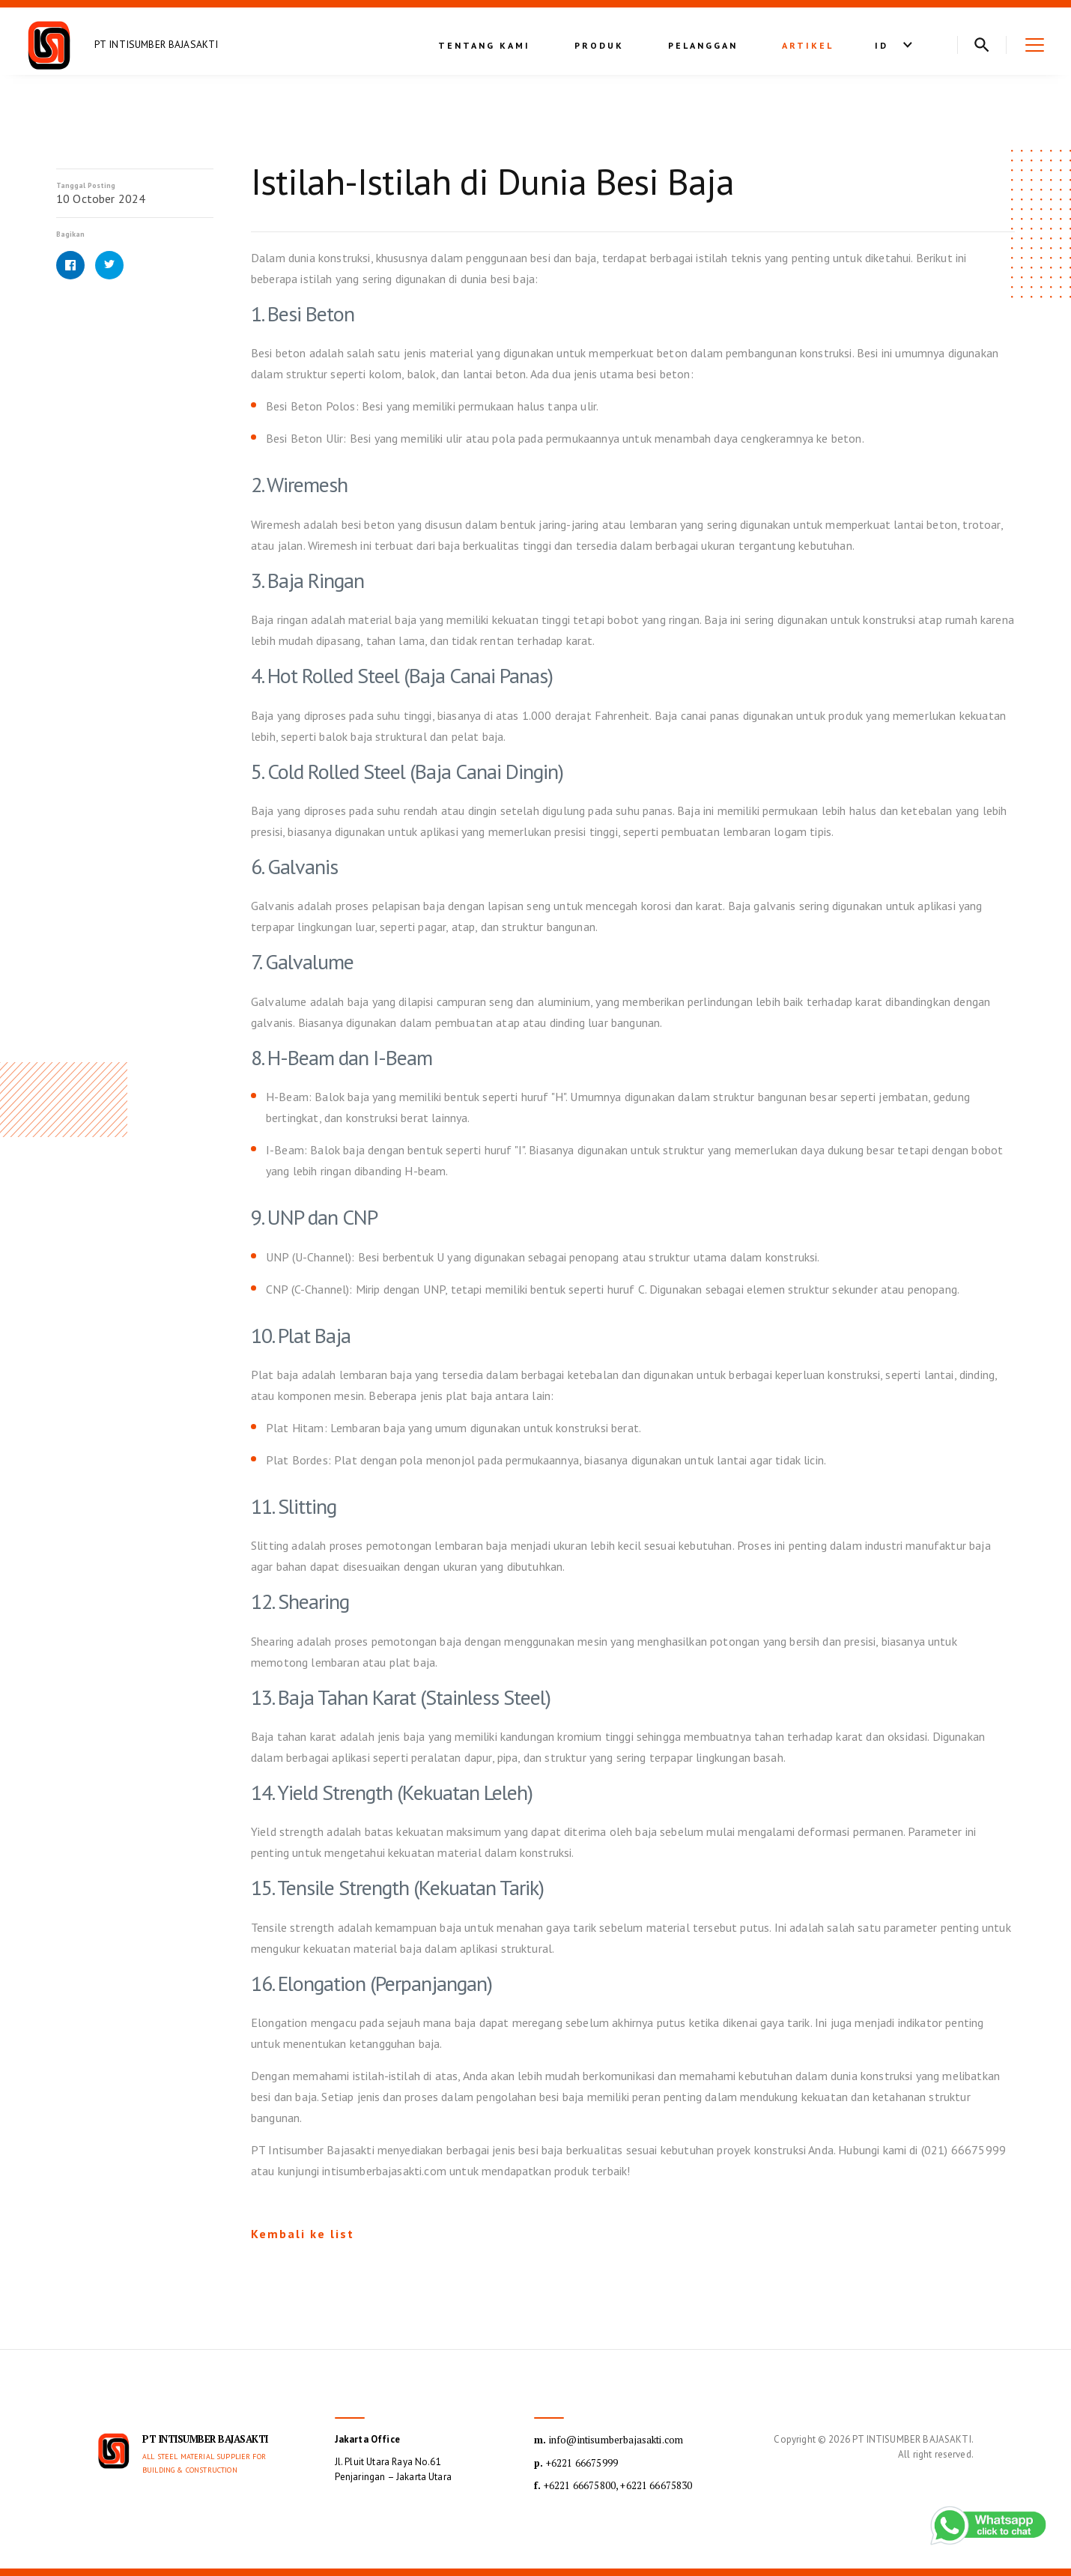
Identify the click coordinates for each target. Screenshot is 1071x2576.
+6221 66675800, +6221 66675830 (613, 2485)
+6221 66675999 (576, 2463)
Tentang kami (484, 45)
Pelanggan (703, 45)
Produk (599, 45)
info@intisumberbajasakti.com (608, 2439)
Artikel (808, 45)
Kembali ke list (302, 2233)
